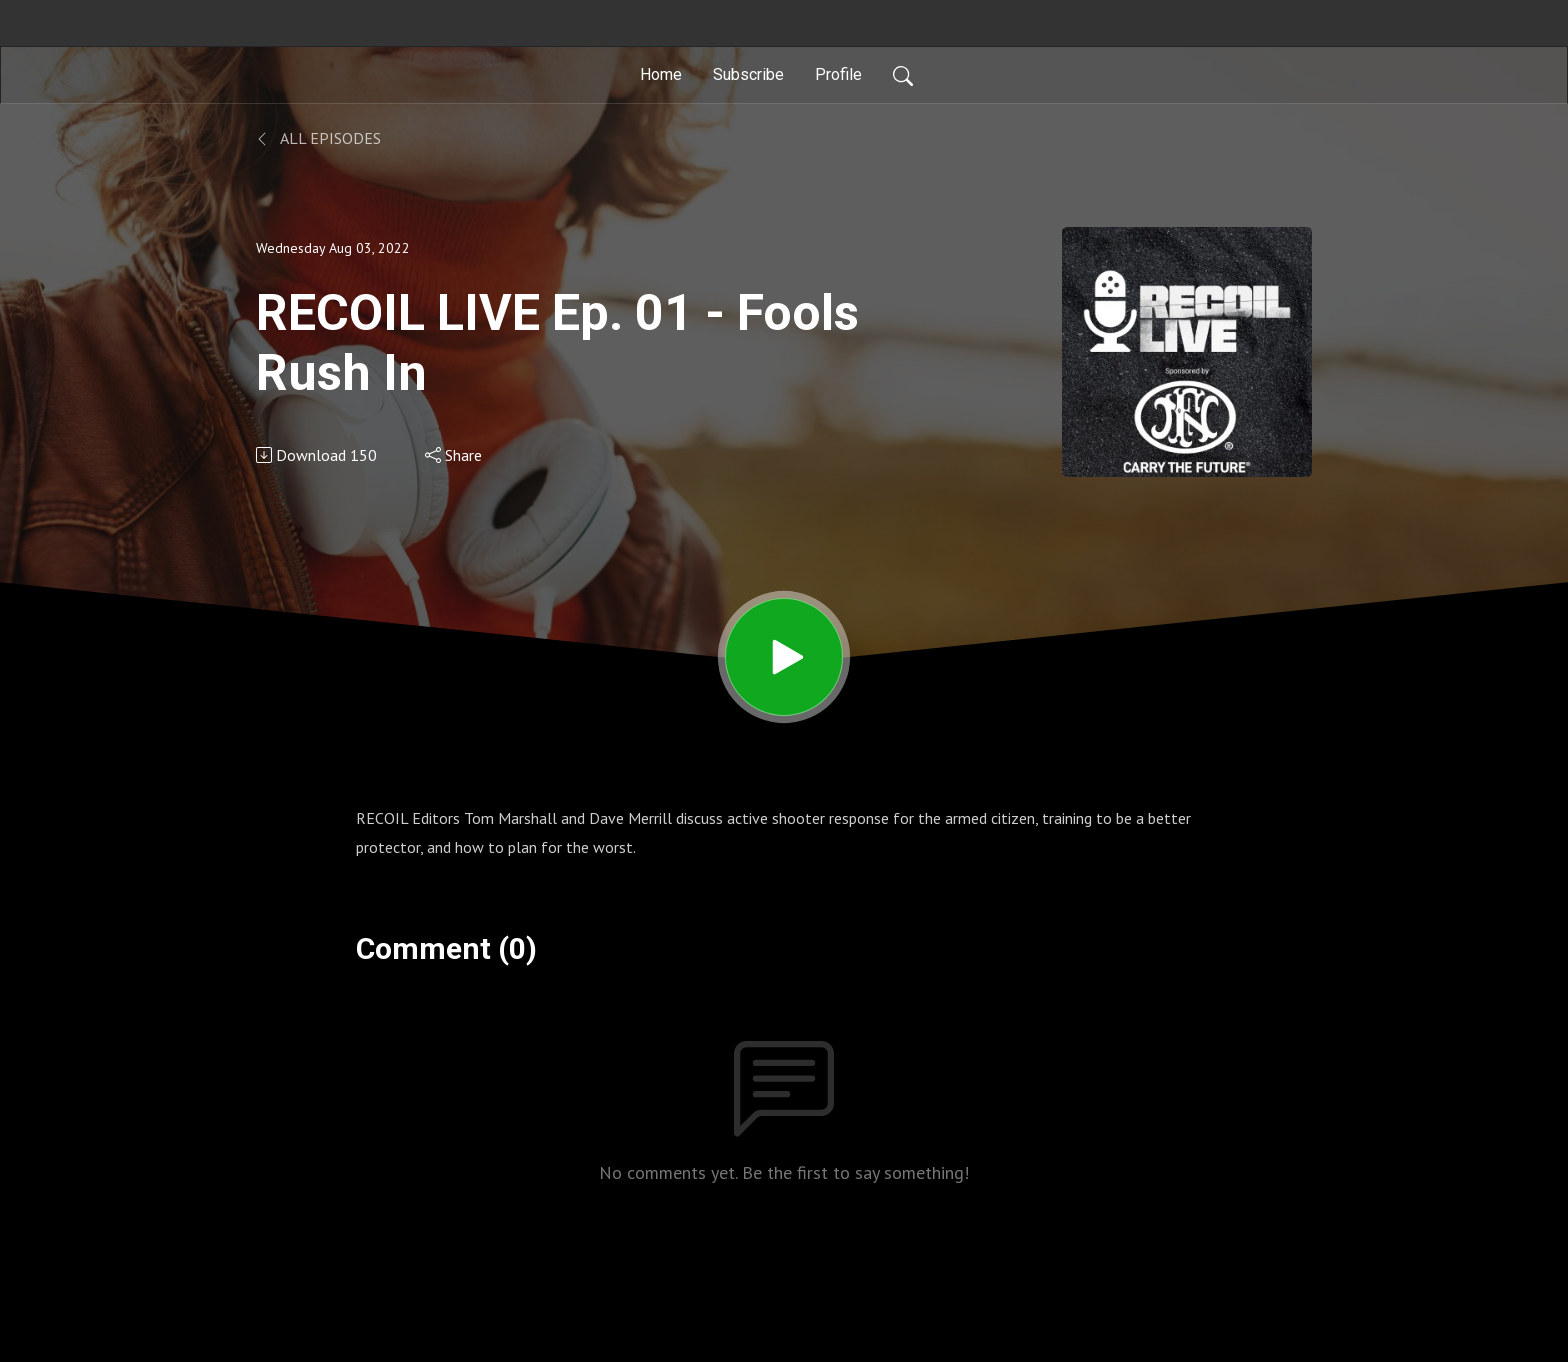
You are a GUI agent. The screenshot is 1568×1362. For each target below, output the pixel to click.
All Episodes (318, 138)
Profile (838, 74)
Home (661, 74)
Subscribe (748, 74)
